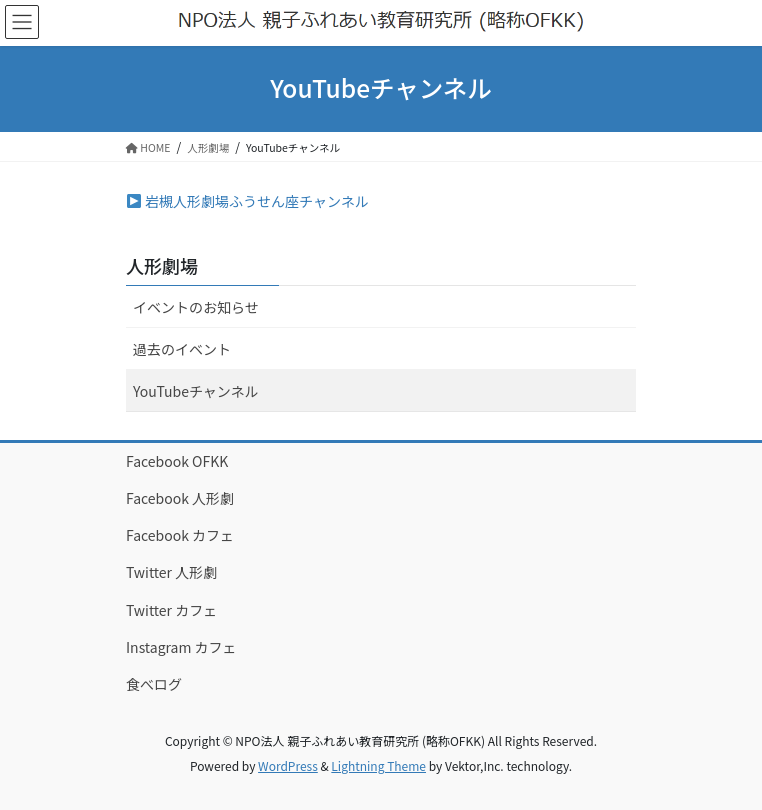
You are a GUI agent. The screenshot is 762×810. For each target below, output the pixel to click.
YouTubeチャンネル (196, 391)
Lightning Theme (378, 765)
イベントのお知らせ (196, 307)
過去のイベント (182, 349)
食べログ (154, 684)
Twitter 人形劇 (171, 572)
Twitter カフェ (171, 610)
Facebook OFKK (177, 461)
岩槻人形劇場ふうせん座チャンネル (248, 201)
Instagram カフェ (181, 647)
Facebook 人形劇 (180, 498)
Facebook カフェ (180, 535)
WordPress (288, 765)
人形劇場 (162, 265)
